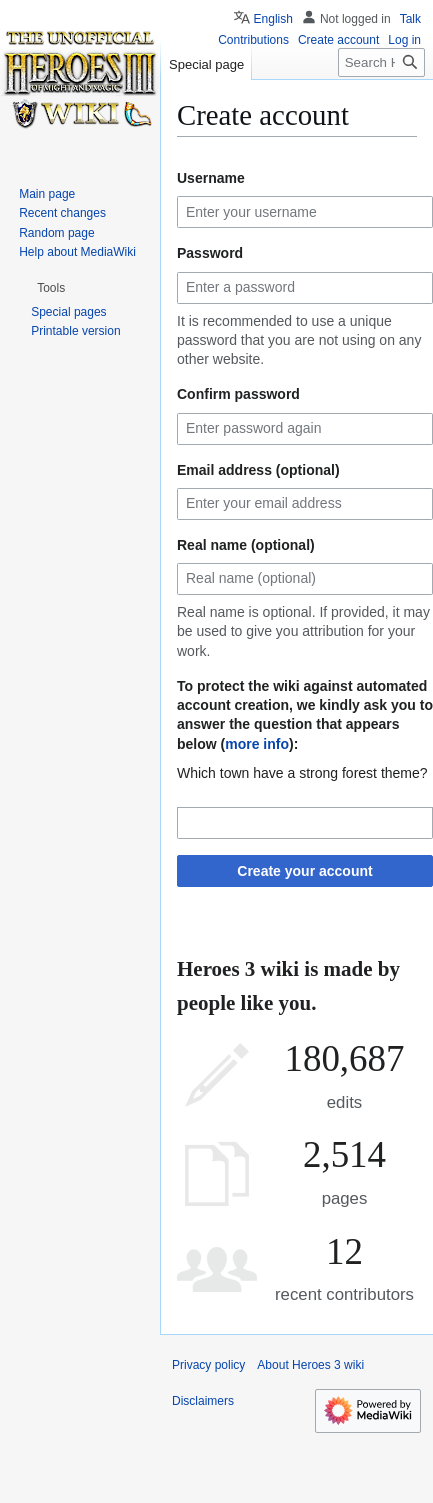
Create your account (304, 871)
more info (257, 744)
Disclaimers (203, 1401)
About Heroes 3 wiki (310, 1365)
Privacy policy (208, 1365)
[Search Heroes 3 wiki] (381, 62)
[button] (51, 288)
